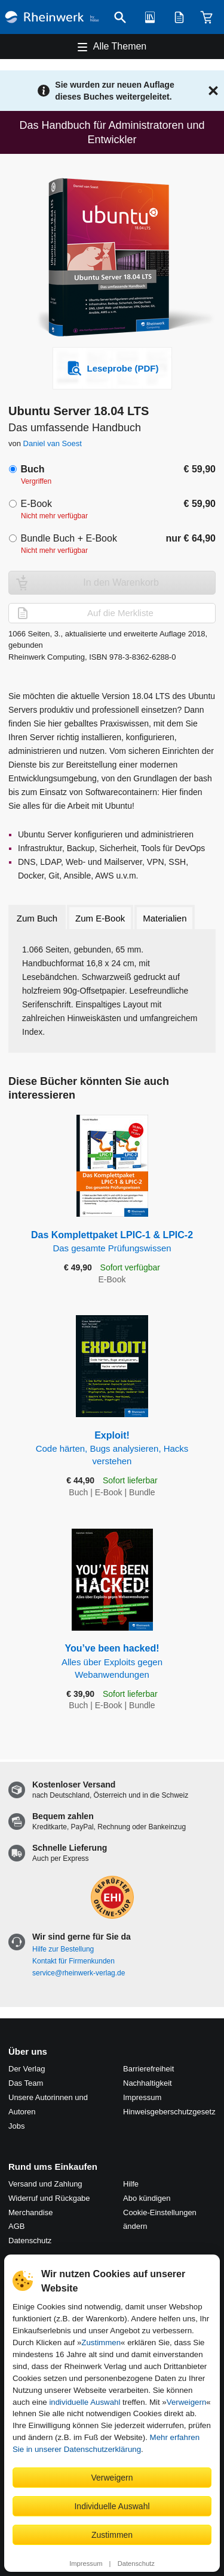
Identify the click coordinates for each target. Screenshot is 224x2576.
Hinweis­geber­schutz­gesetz (169, 2111)
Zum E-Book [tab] (100, 918)
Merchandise (30, 2212)
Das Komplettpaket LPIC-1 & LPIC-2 (112, 1242)
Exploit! (112, 1448)
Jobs (16, 2126)
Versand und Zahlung (45, 2183)
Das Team (25, 2083)
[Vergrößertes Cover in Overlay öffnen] (116, 259)
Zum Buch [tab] (37, 918)
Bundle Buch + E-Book (68, 538)
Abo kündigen (147, 2198)
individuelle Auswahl (84, 2402)
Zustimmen (101, 2342)
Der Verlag (26, 2068)
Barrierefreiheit (148, 2068)
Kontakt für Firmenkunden (73, 1961)
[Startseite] (52, 17)
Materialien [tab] (164, 918)
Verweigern (187, 2402)
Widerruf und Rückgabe (49, 2198)
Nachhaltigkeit (147, 2083)
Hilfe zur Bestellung (63, 1949)
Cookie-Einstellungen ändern (160, 2219)
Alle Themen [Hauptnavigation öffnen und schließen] (120, 46)
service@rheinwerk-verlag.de (78, 1973)
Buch (32, 469)
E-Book (35, 504)
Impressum (85, 2563)
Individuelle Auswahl (111, 2506)
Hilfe (131, 2183)
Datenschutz (136, 2563)
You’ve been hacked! (112, 1661)
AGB (16, 2226)
